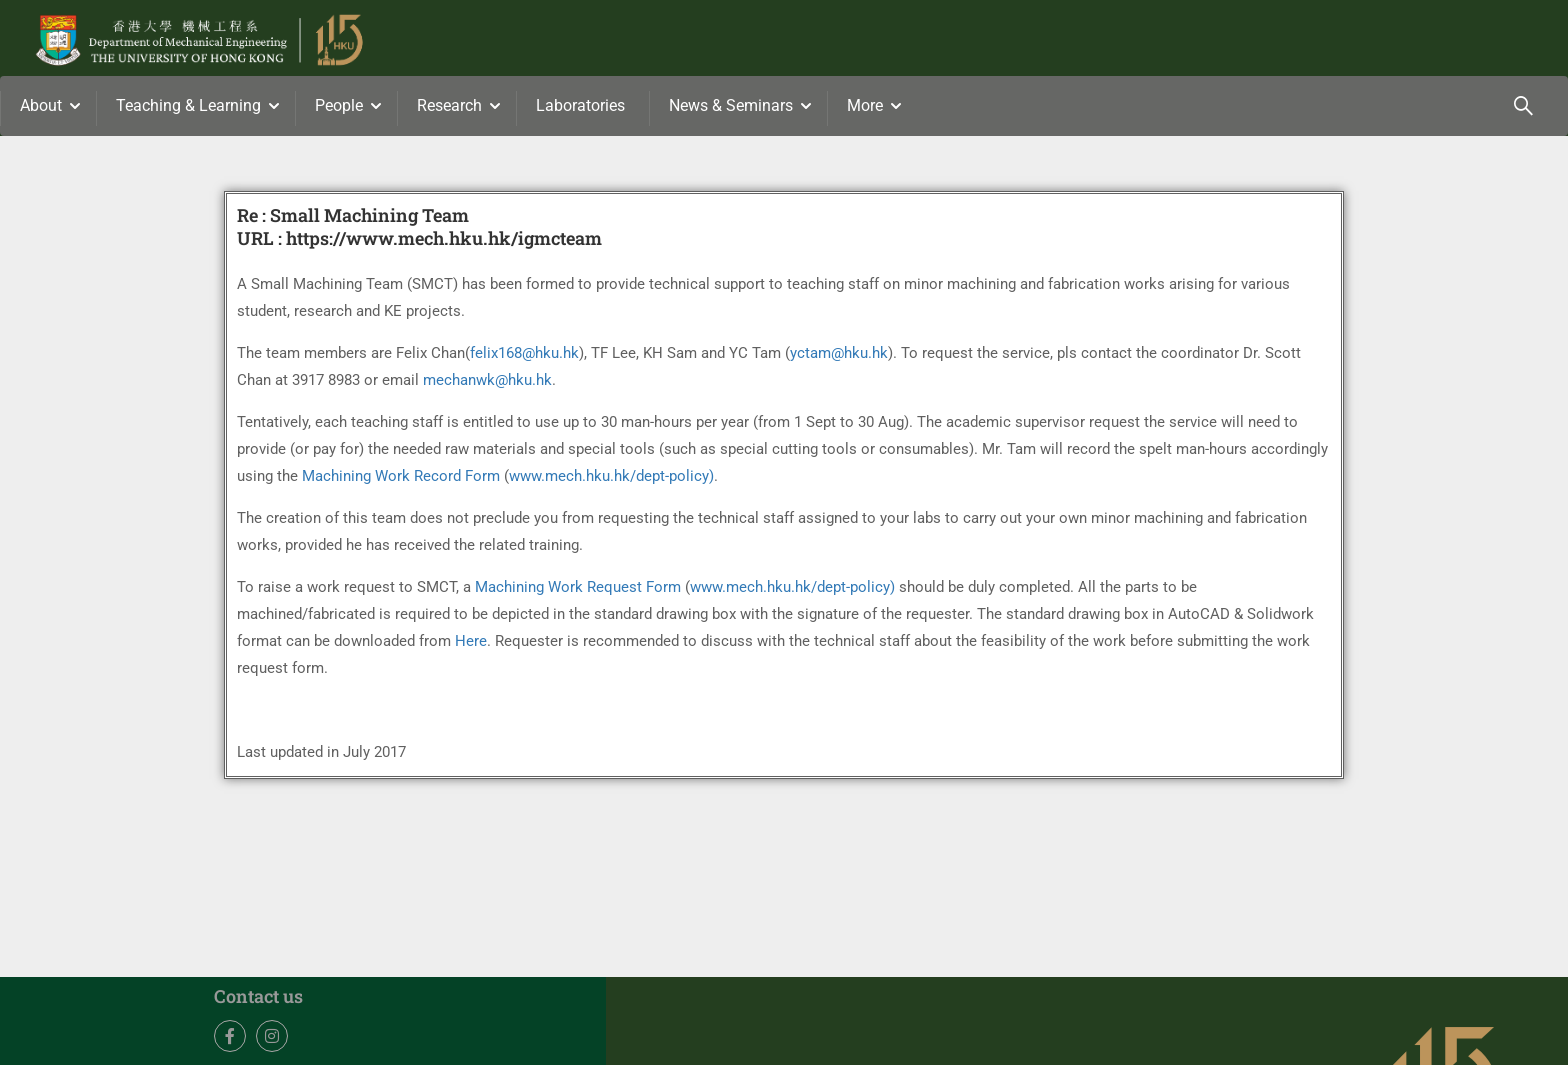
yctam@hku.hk (839, 353)
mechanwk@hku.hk (487, 380)
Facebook (230, 1036)
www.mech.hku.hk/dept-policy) (611, 476)
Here (471, 641)
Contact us (258, 996)
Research (449, 105)
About (41, 105)
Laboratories (580, 105)
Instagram (272, 1036)
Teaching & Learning (188, 105)
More (865, 105)
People (339, 105)
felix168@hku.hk (524, 353)
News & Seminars (731, 105)
